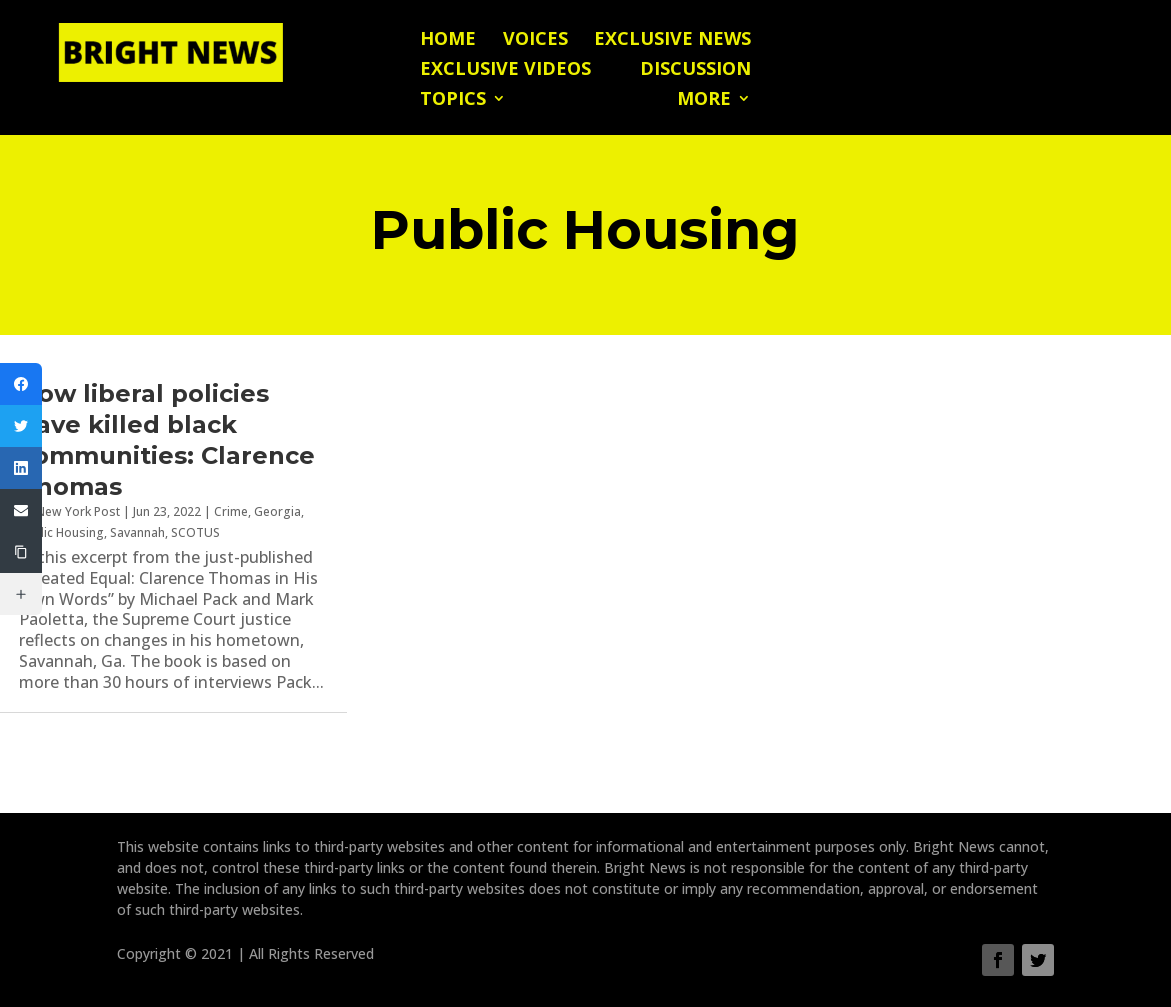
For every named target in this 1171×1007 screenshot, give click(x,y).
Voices (535, 40)
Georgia (277, 511)
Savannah (137, 532)
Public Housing (61, 532)
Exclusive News (672, 40)
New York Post (78, 511)
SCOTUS (195, 532)
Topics (453, 100)
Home (448, 40)
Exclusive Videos (505, 70)
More (704, 100)
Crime (231, 511)
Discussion (695, 70)
